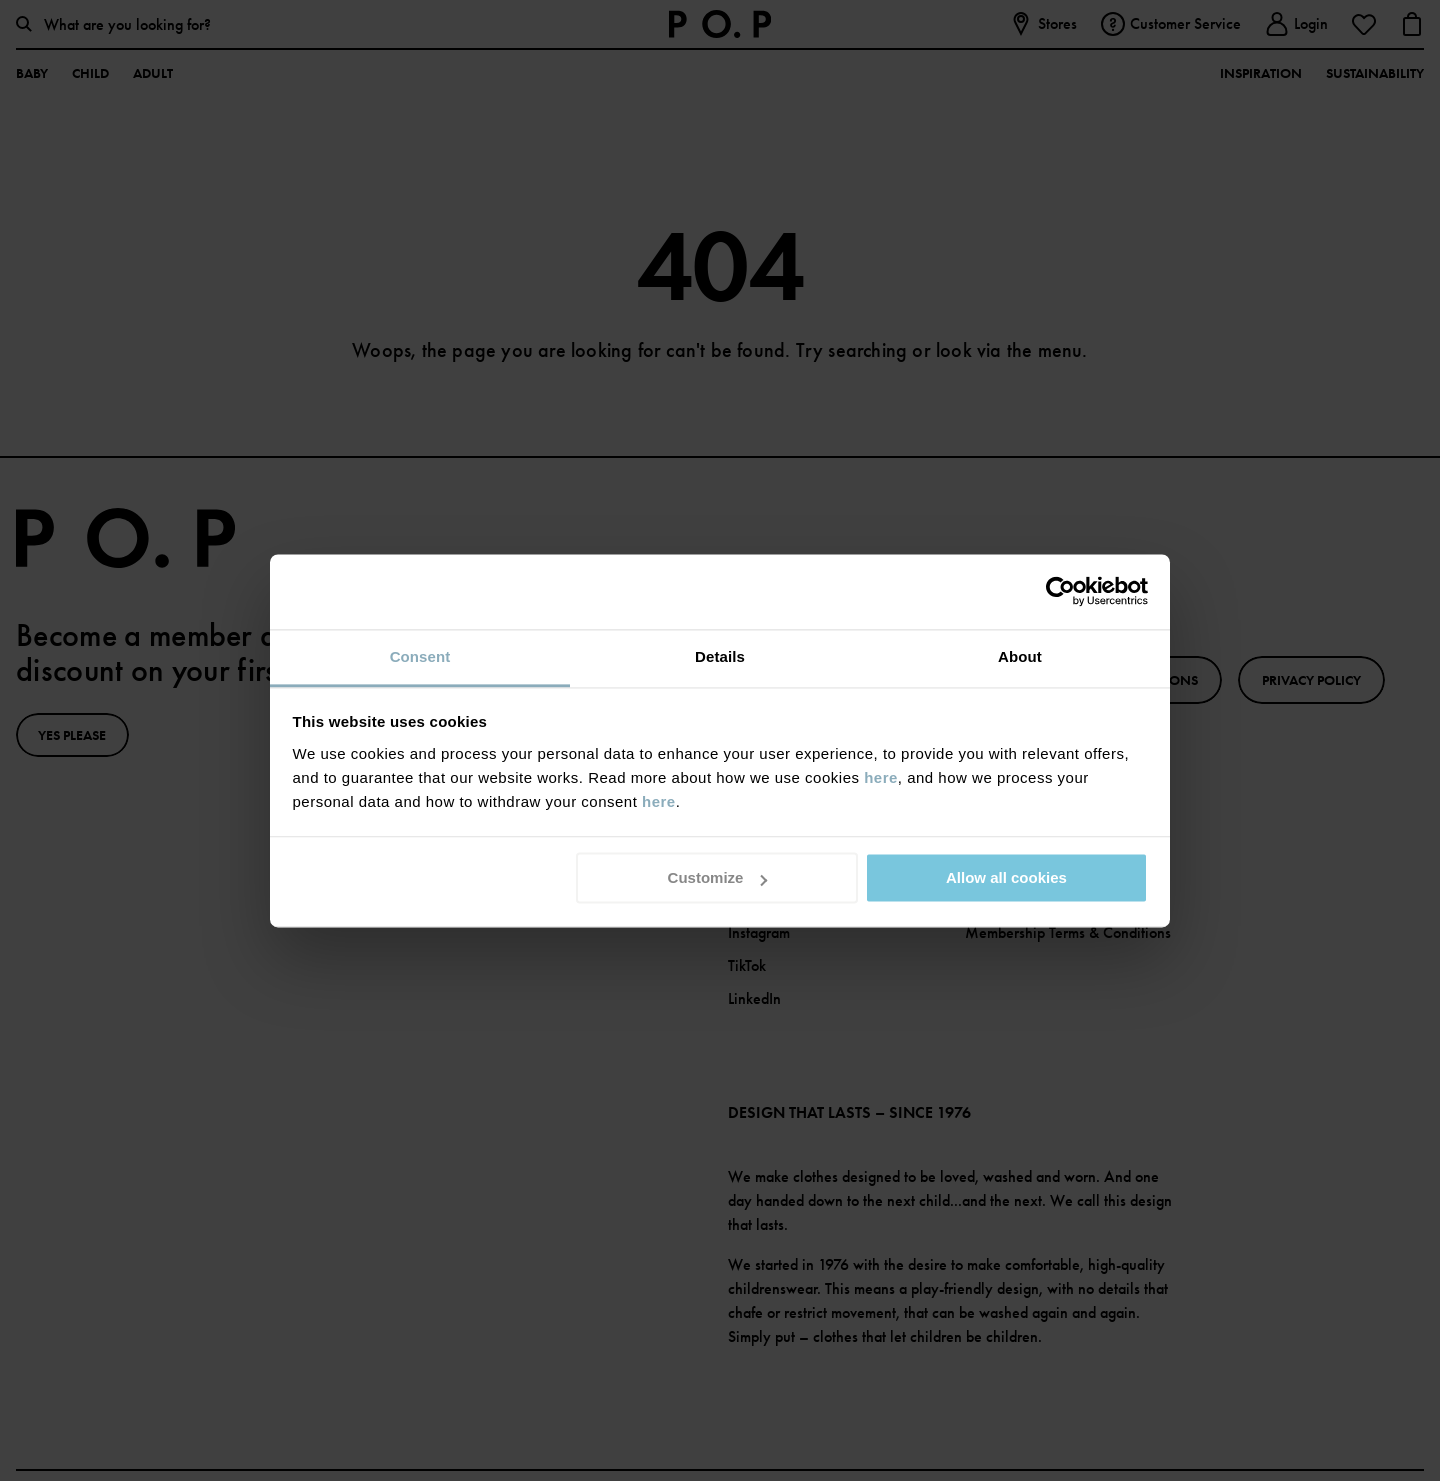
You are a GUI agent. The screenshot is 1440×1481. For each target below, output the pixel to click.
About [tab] (1020, 656)
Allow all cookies (1006, 877)
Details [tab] (720, 656)
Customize (718, 877)
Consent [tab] (420, 656)
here (881, 777)
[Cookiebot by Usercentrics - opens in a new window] (1060, 591)
